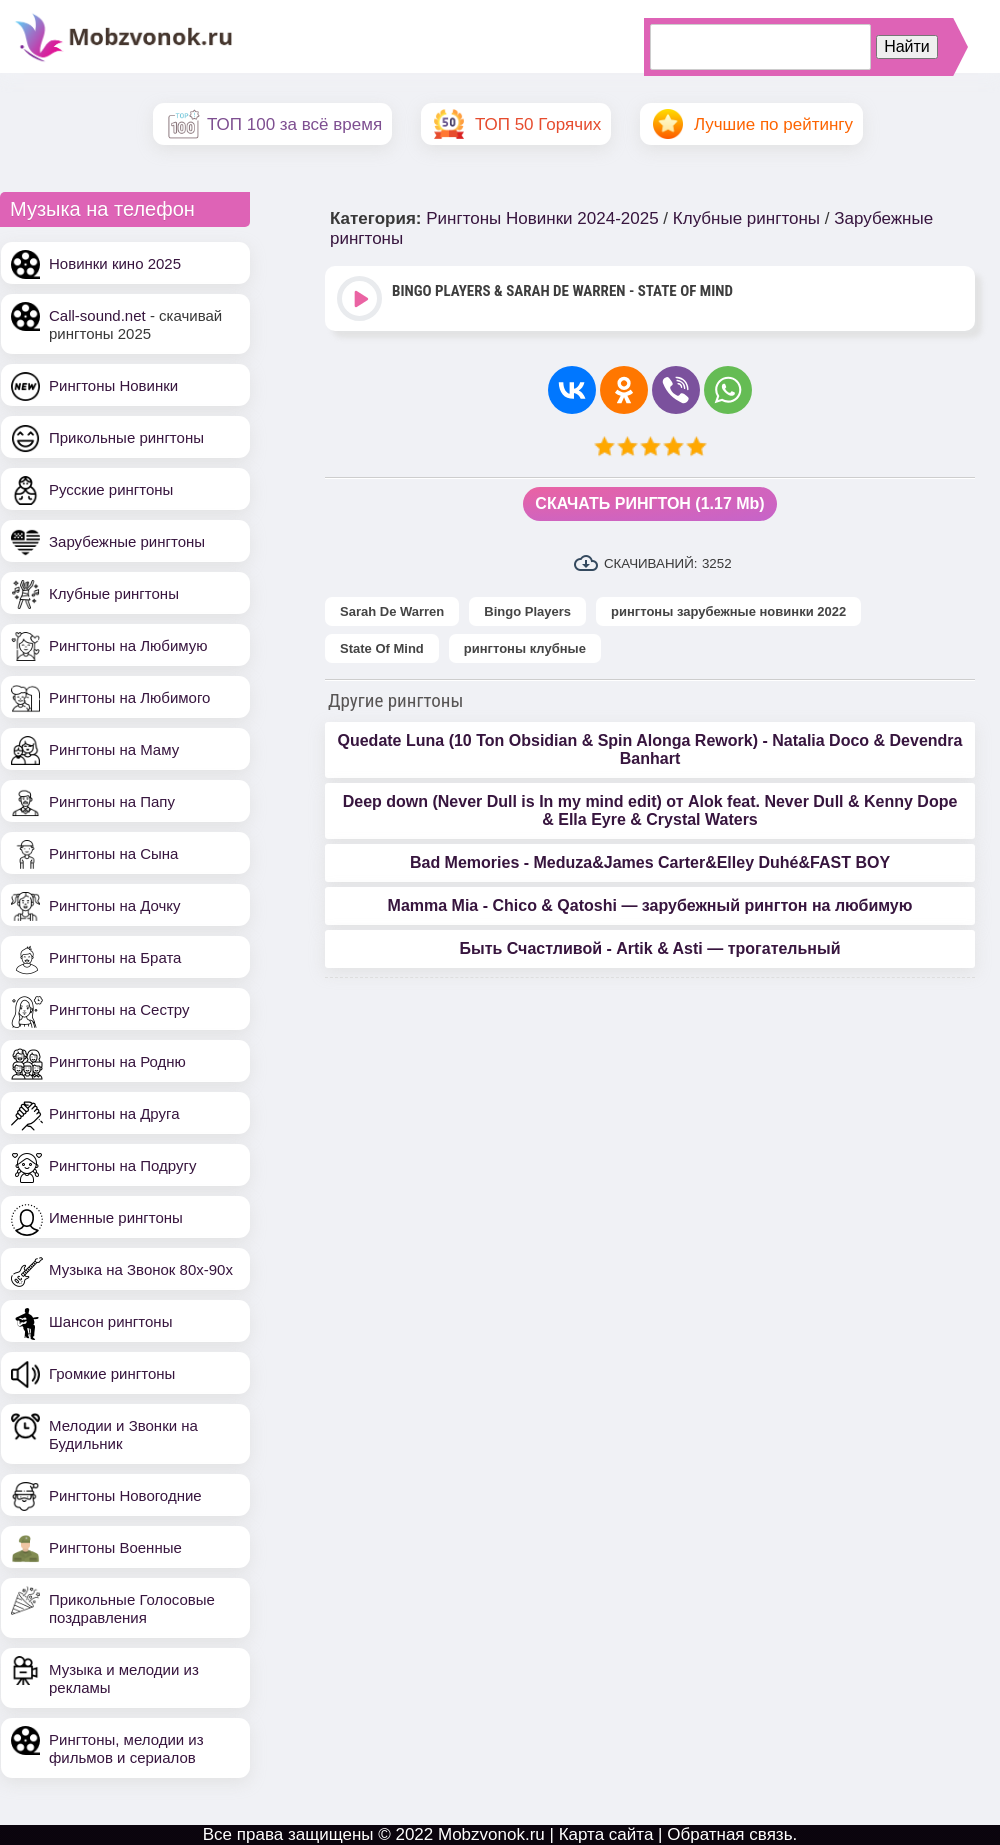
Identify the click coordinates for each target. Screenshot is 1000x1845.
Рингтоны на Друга (114, 1113)
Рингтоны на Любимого (129, 697)
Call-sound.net (97, 315)
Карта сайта (606, 1834)
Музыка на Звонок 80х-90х (141, 1269)
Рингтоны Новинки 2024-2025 (542, 218)
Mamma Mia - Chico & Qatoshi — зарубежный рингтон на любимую (650, 905)
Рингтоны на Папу (112, 801)
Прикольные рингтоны (126, 437)
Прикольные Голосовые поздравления (132, 1608)
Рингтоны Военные (115, 1547)
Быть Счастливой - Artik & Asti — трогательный (649, 948)
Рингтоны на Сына (113, 853)
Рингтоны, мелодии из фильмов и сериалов (126, 1748)
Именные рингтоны (116, 1217)
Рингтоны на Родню (117, 1061)
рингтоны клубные (525, 648)
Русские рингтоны (111, 489)
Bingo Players (527, 611)
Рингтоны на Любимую (128, 645)
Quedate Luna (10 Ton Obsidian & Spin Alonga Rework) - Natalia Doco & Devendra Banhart (650, 749)
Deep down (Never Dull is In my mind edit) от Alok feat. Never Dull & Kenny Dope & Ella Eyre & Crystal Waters (650, 810)
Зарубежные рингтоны (127, 541)
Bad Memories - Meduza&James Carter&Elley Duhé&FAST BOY (650, 862)
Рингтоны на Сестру (119, 1009)
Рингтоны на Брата (115, 957)
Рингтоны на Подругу (122, 1165)
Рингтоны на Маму (114, 749)
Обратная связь (729, 1834)
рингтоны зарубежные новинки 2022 (728, 611)
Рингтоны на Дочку (115, 905)
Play (361, 300)
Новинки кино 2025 (115, 263)
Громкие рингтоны (112, 1373)
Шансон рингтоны (110, 1321)
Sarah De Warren (392, 611)
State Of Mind (382, 648)
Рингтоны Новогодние (125, 1495)
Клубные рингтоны (114, 593)
